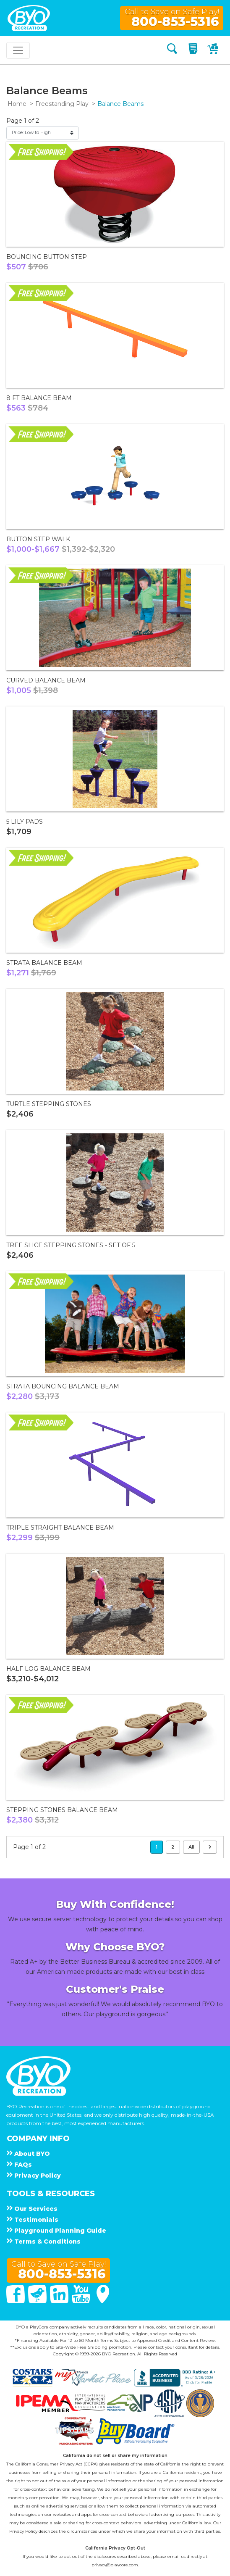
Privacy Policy (23, 2531)
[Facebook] (16, 2301)
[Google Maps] (103, 2301)
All (191, 1847)
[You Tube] (82, 2301)
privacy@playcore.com (114, 2565)
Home (17, 104)
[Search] (172, 50)
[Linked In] (60, 2301)
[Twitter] (38, 2301)
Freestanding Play (62, 104)
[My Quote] (194, 50)
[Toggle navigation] (18, 50)
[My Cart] (214, 50)
